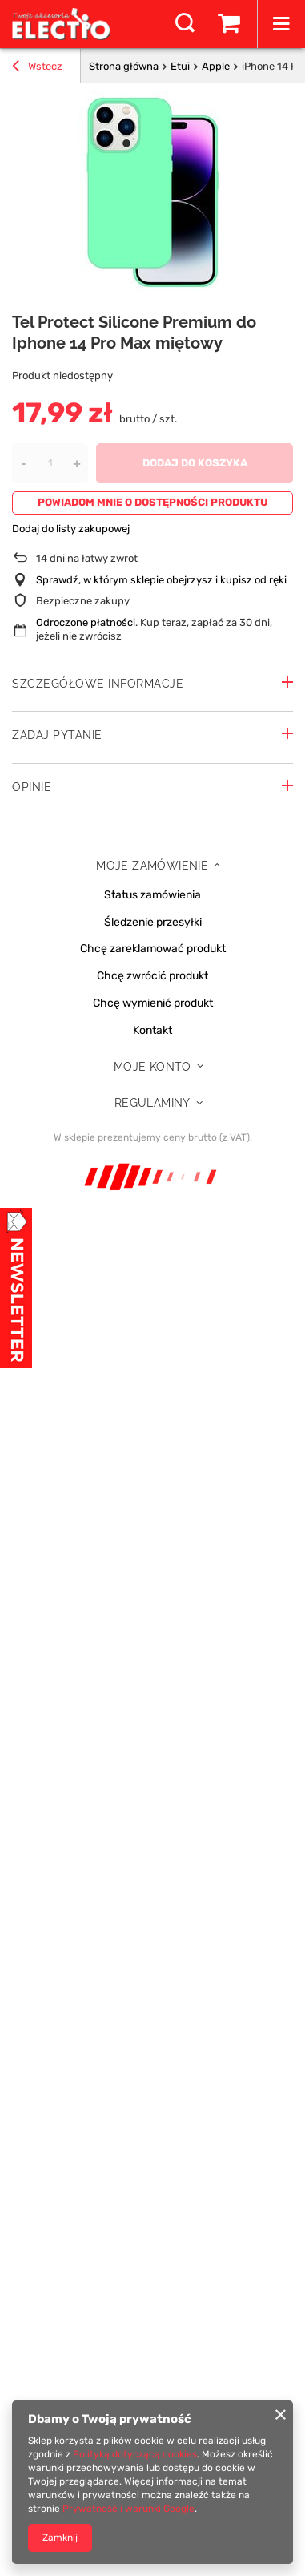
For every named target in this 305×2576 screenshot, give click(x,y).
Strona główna (124, 66)
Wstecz (37, 68)
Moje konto (152, 1066)
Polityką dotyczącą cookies (135, 2454)
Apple (216, 66)
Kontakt (152, 1030)
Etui (180, 66)
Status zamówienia (152, 895)
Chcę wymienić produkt (153, 1003)
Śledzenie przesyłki (153, 922)
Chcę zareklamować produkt (153, 949)
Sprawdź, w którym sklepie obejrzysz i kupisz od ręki (161, 580)
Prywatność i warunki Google (128, 2508)
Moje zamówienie (152, 865)
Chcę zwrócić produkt (152, 976)
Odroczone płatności (85, 622)
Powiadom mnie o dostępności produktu (152, 502)
